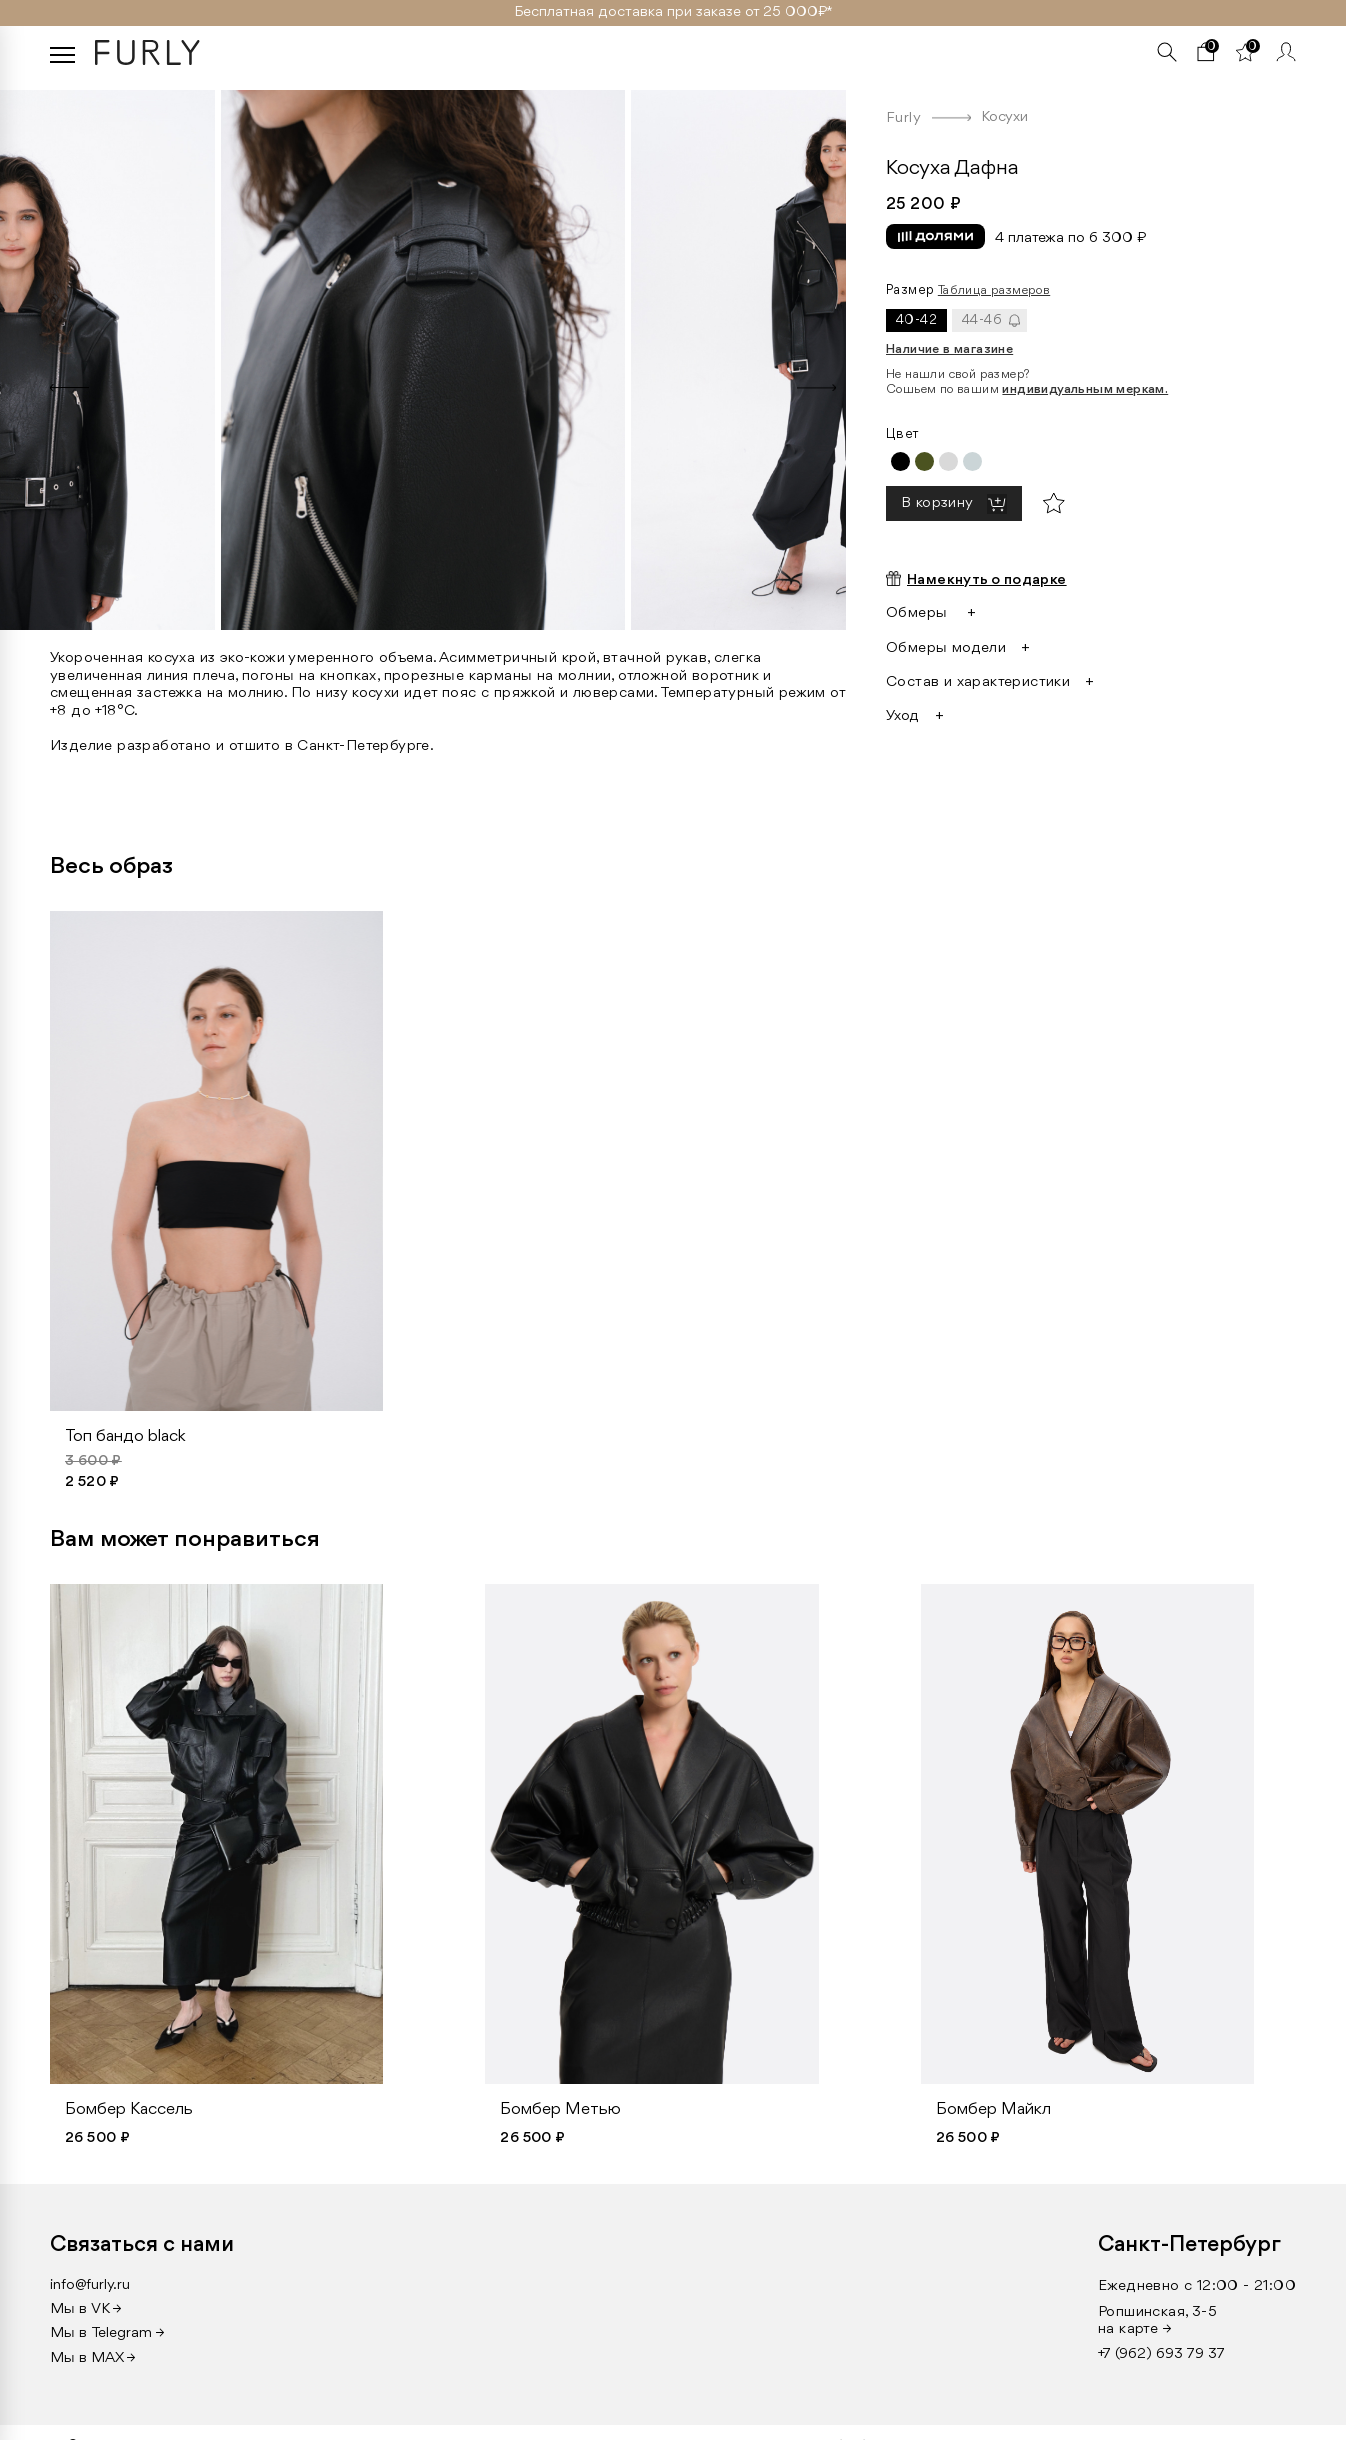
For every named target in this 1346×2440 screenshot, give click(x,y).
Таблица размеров (994, 290)
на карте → (1135, 2329)
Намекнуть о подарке (987, 580)
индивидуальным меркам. (1085, 389)
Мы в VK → (86, 2309)
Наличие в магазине (949, 349)
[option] (423, 355)
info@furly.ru (90, 2285)
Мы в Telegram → (107, 2333)
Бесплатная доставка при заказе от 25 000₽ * (673, 12)
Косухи (1004, 117)
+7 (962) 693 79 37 (1161, 2354)
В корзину (939, 504)
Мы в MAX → (93, 2358)
